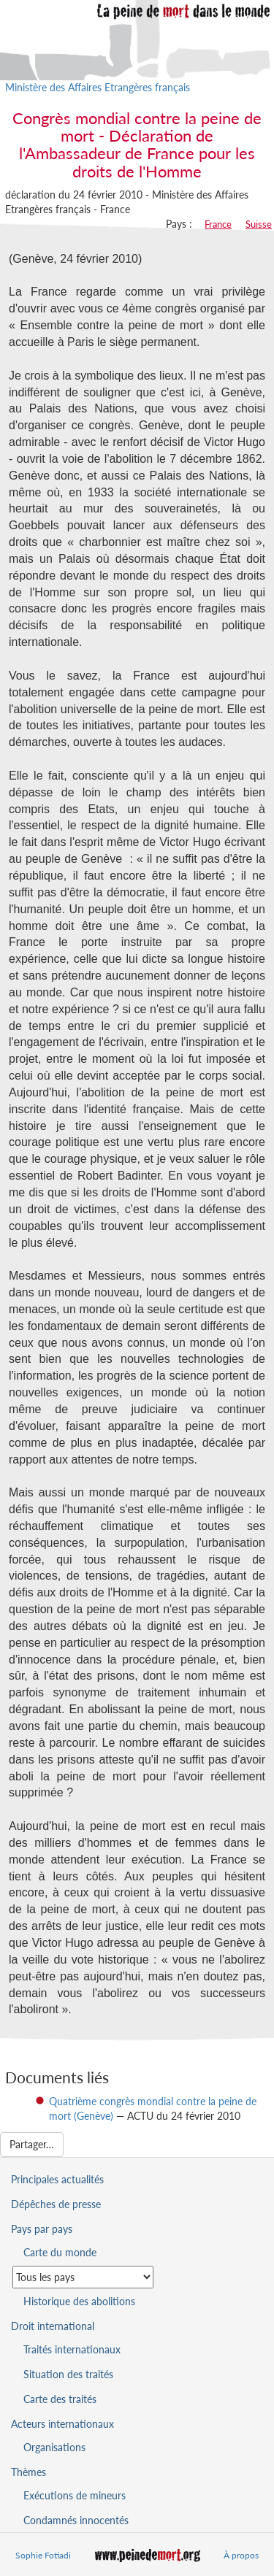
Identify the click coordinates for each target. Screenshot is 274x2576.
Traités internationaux (72, 2349)
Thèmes (28, 2472)
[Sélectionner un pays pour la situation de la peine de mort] (82, 2277)
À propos (241, 2555)
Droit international (52, 2326)
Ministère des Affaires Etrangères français (97, 87)
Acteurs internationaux (62, 2424)
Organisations (54, 2447)
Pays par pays (41, 2229)
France (218, 224)
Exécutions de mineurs (74, 2495)
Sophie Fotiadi (43, 2555)
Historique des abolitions (79, 2301)
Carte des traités (59, 2399)
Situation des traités (68, 2374)
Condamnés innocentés (76, 2520)
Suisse (259, 224)
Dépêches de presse (56, 2204)
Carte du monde (59, 2252)
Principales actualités (57, 2179)
